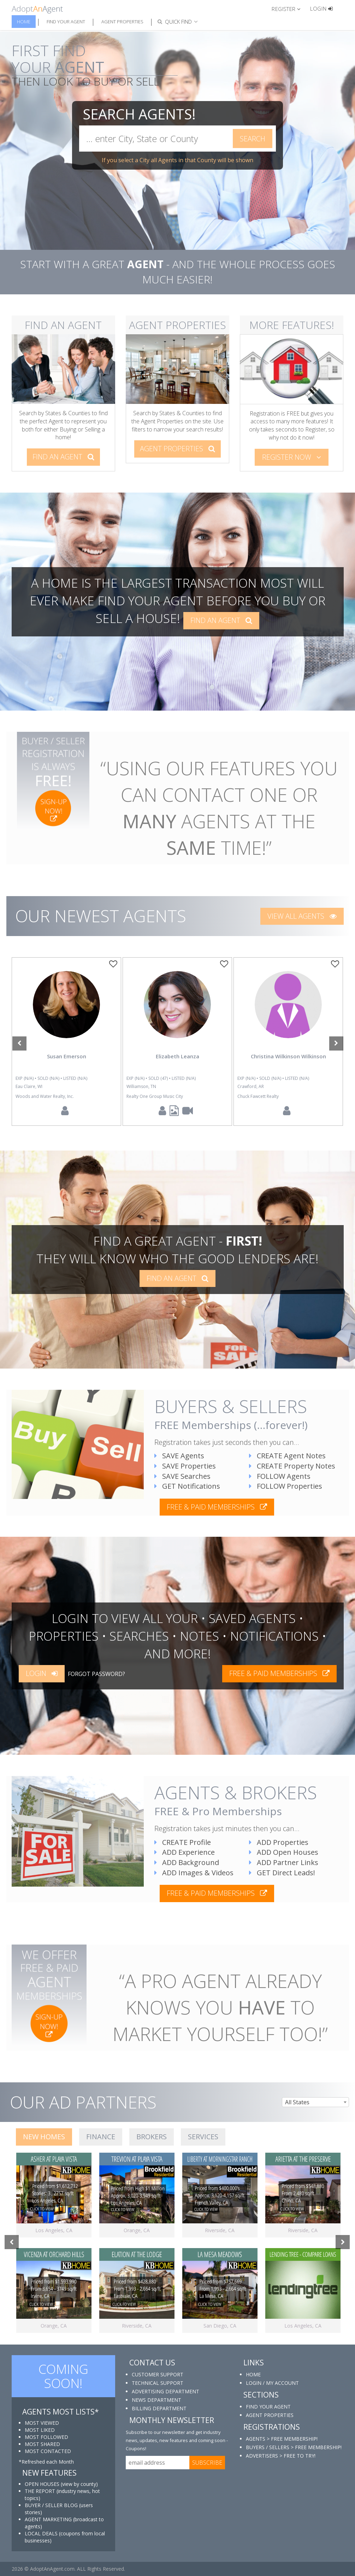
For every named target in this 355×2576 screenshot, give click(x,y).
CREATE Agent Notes (287, 1455)
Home (23, 21)
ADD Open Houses (283, 1852)
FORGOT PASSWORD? (96, 1674)
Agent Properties (122, 21)
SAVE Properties (185, 1466)
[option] (66, 1041)
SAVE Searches (182, 1476)
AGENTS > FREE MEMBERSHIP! (282, 2438)
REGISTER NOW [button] (291, 457)
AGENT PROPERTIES (177, 448)
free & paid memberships (217, 1507)
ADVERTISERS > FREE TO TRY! (280, 2455)
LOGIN (42, 1673)
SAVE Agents (179, 1455)
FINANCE (100, 2136)
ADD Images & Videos (193, 1872)
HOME (253, 2374)
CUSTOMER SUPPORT (157, 2374)
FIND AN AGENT (63, 456)
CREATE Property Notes (292, 1466)
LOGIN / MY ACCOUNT (272, 2383)
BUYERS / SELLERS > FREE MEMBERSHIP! (294, 2447)
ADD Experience (184, 1852)
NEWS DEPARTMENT (156, 2399)
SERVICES (203, 2136)
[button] (289, 8)
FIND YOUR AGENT (268, 2406)
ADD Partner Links (283, 1862)
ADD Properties (278, 1842)
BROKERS (151, 2136)
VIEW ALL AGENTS (302, 916)
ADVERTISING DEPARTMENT (165, 2391)
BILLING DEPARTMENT (159, 2408)
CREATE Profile (182, 1842)
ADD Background (186, 1862)
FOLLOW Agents (279, 1476)
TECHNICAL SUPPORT (157, 2383)
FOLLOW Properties (285, 1486)
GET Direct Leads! (282, 1872)
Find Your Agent (66, 21)
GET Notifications (187, 1486)
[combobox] (315, 2102)
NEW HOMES (44, 2136)
